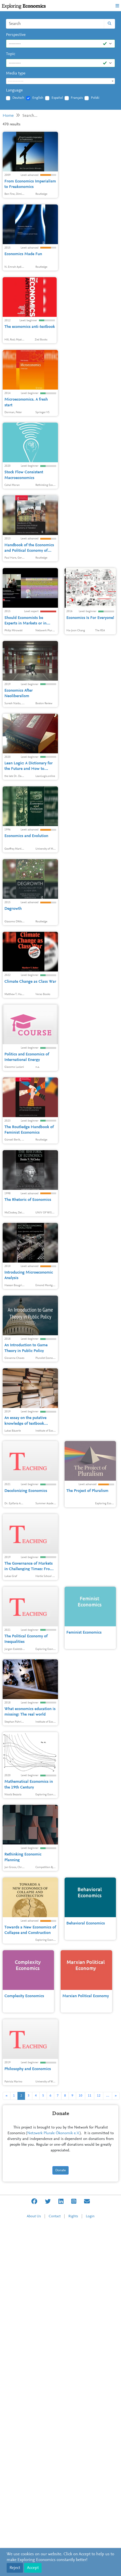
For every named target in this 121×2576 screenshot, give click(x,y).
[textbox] (60, 81)
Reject (15, 2568)
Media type (15, 73)
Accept (33, 2568)
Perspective (16, 35)
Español (57, 98)
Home (8, 116)
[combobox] (60, 81)
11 (89, 2448)
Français (77, 98)
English (37, 98)
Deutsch (18, 98)
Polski (95, 98)
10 (80, 2448)
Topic (10, 54)
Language (14, 90)
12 (98, 2448)
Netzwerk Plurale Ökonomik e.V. (53, 2486)
